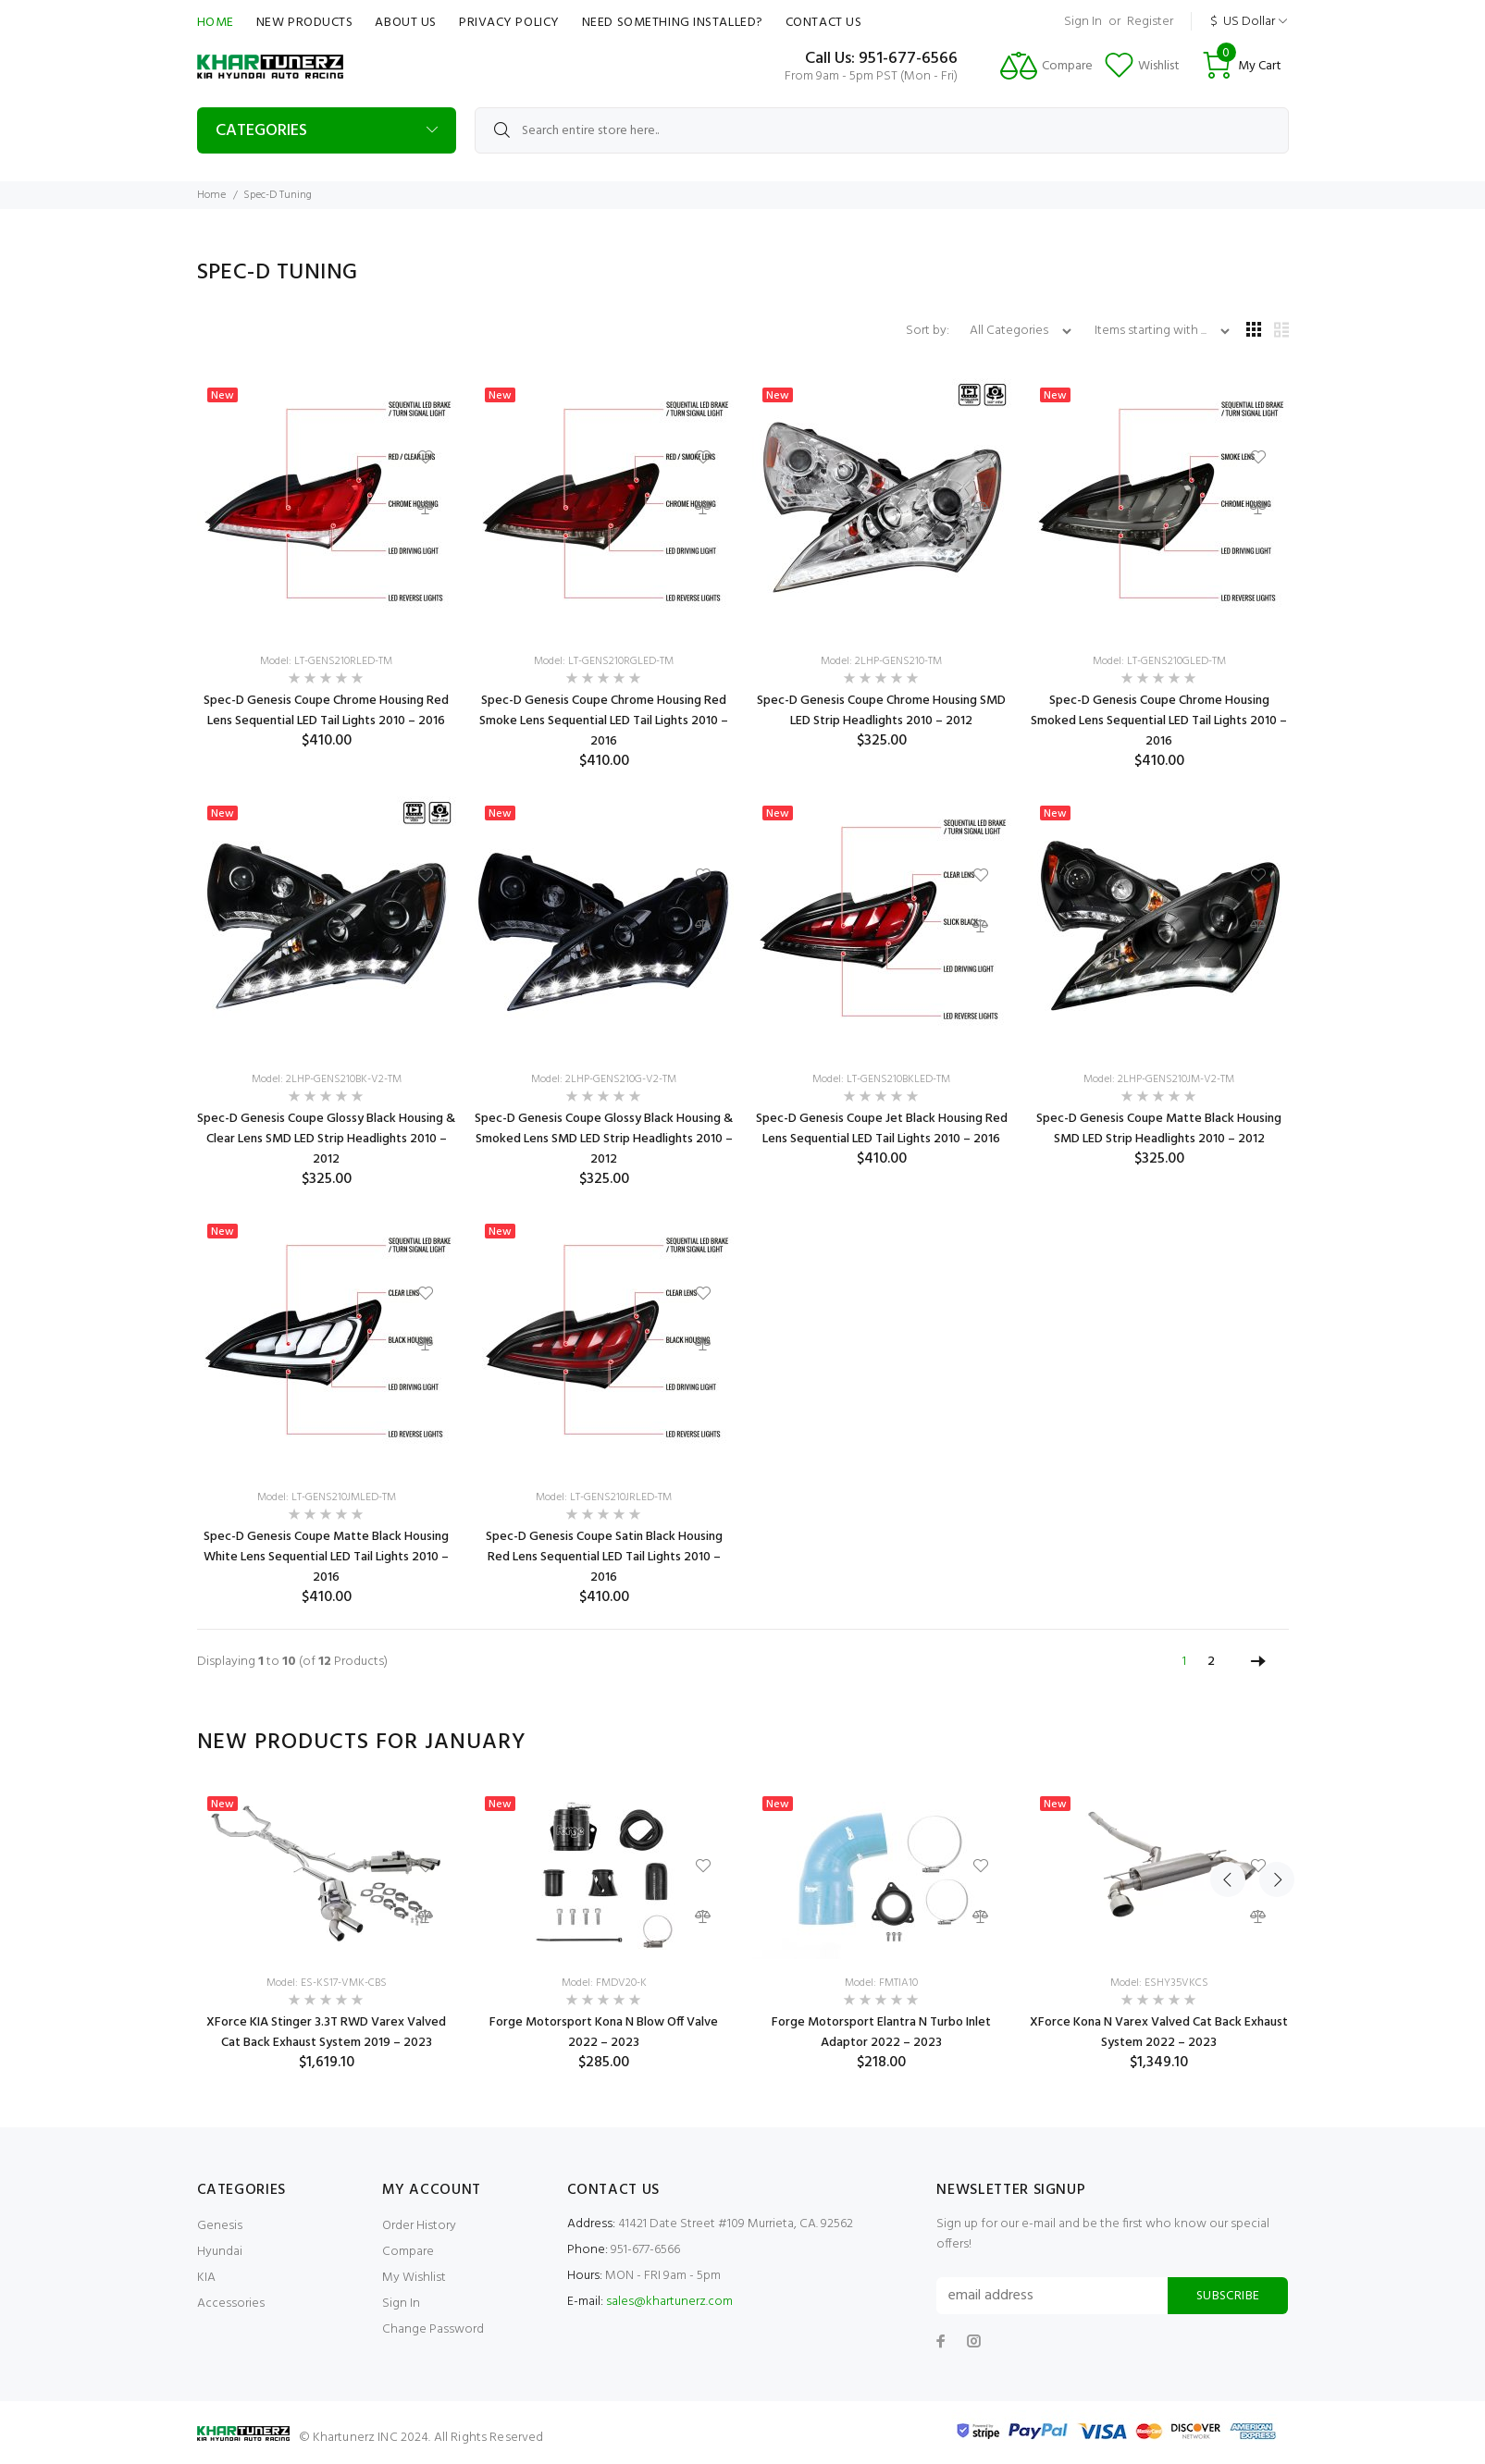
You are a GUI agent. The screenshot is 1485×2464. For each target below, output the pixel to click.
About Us (405, 22)
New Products (304, 22)
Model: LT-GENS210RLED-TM (326, 661)
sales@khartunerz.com (669, 2301)
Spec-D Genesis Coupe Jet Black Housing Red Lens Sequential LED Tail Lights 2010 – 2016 (882, 1129)
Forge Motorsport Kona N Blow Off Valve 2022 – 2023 (603, 2032)
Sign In (1083, 22)
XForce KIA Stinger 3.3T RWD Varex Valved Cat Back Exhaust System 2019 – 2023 (326, 2032)
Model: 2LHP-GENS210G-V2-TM (603, 1079)
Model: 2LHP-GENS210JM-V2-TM (1158, 1079)
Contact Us (824, 22)
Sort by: (929, 330)
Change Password (433, 2329)
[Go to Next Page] (1258, 1662)
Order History (419, 2225)
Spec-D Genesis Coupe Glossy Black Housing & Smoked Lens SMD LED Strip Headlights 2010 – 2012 (604, 1139)
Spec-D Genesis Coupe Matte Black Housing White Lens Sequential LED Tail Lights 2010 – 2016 (326, 1557)
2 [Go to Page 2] (1211, 1661)
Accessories (231, 2303)
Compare (408, 2251)
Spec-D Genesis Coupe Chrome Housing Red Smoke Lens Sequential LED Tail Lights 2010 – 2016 (603, 721)
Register (1150, 22)
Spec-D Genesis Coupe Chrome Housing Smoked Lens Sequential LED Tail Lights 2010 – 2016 (1159, 721)
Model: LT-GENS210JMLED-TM (326, 1497)
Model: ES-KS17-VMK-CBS (326, 1983)
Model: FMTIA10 (881, 1983)
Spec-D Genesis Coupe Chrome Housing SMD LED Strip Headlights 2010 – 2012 (881, 711)
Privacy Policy (509, 22)
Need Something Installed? (672, 22)
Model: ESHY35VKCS (1159, 1983)
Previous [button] (1227, 1742)
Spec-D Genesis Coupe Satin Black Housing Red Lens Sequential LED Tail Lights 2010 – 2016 (604, 1557)
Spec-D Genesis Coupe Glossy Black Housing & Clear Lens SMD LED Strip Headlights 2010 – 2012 (326, 1139)
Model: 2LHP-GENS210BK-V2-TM (327, 1079)
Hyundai (219, 2251)
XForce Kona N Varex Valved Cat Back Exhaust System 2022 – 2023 (1159, 2032)
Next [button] (1271, 1742)
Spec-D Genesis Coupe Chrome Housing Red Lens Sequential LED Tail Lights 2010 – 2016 (326, 711)
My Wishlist (414, 2277)
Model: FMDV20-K (604, 1983)
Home (215, 22)
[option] (326, 1929)
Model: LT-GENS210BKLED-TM (881, 1079)
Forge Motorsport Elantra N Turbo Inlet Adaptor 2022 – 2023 (881, 2032)
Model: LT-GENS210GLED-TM (1159, 661)
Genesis (219, 2225)
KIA (206, 2277)
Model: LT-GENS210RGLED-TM (604, 661)
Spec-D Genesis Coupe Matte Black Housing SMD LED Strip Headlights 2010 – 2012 (1158, 1129)
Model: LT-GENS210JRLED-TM (604, 1497)
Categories (261, 130)
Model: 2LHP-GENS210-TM (881, 661)
